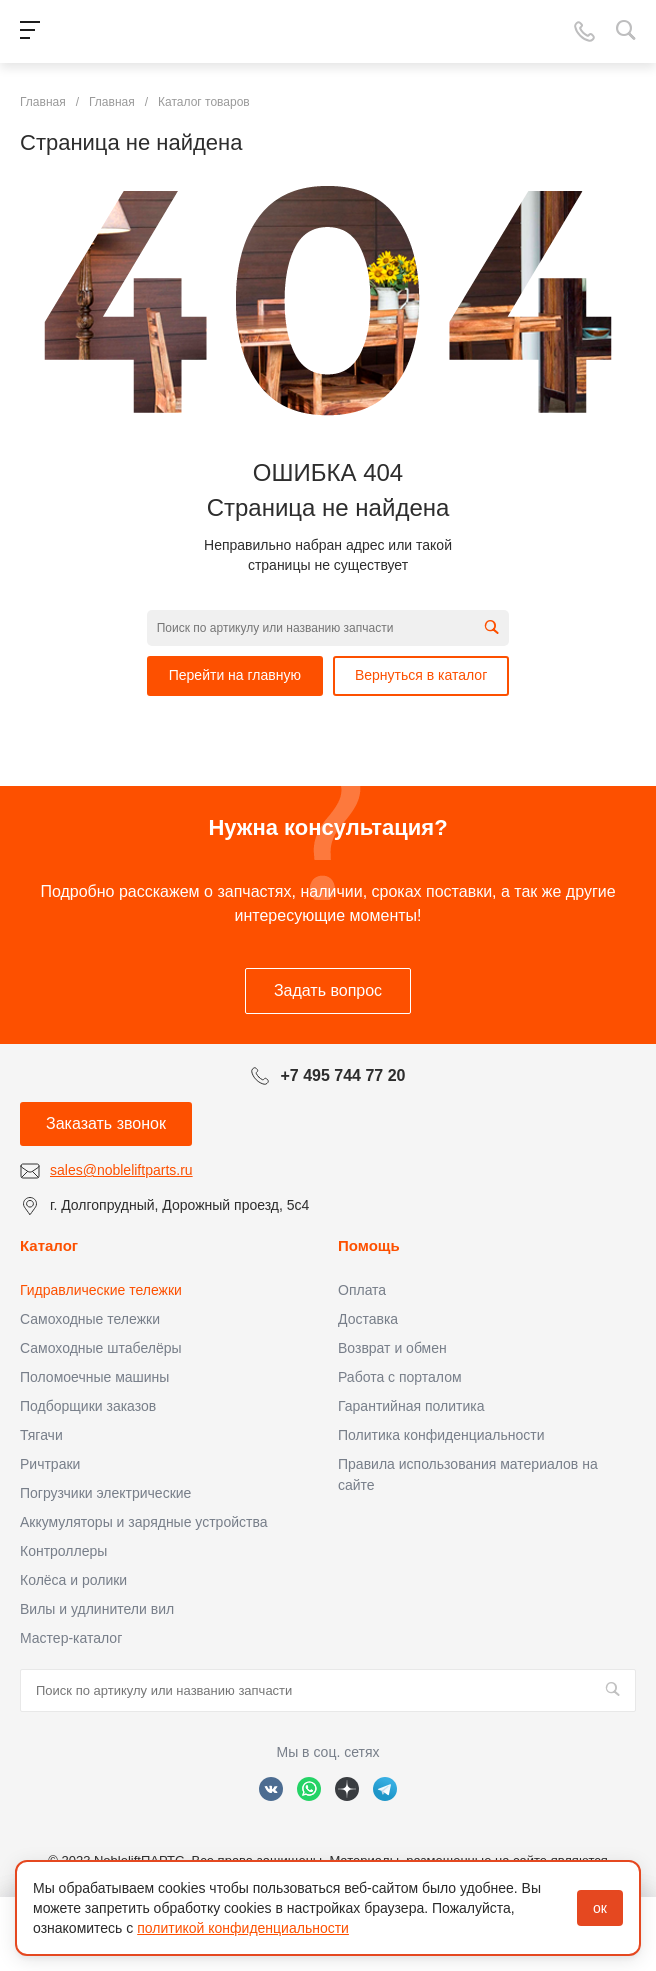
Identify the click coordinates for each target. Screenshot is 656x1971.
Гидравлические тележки (101, 1290)
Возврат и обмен (392, 1348)
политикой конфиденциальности (243, 1928)
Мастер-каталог (71, 1638)
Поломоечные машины (94, 1377)
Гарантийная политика (411, 1406)
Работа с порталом (400, 1377)
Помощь (369, 1245)
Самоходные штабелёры (101, 1348)
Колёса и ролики (73, 1580)
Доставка (368, 1319)
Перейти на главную (235, 675)
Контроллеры (63, 1551)
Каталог (49, 1245)
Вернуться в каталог (421, 675)
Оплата (362, 1290)
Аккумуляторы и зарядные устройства (143, 1522)
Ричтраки (50, 1464)
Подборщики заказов (88, 1406)
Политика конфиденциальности (441, 1435)
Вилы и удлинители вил (97, 1609)
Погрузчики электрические (105, 1493)
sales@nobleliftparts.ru (121, 1170)
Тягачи (41, 1435)
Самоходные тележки (90, 1319)
